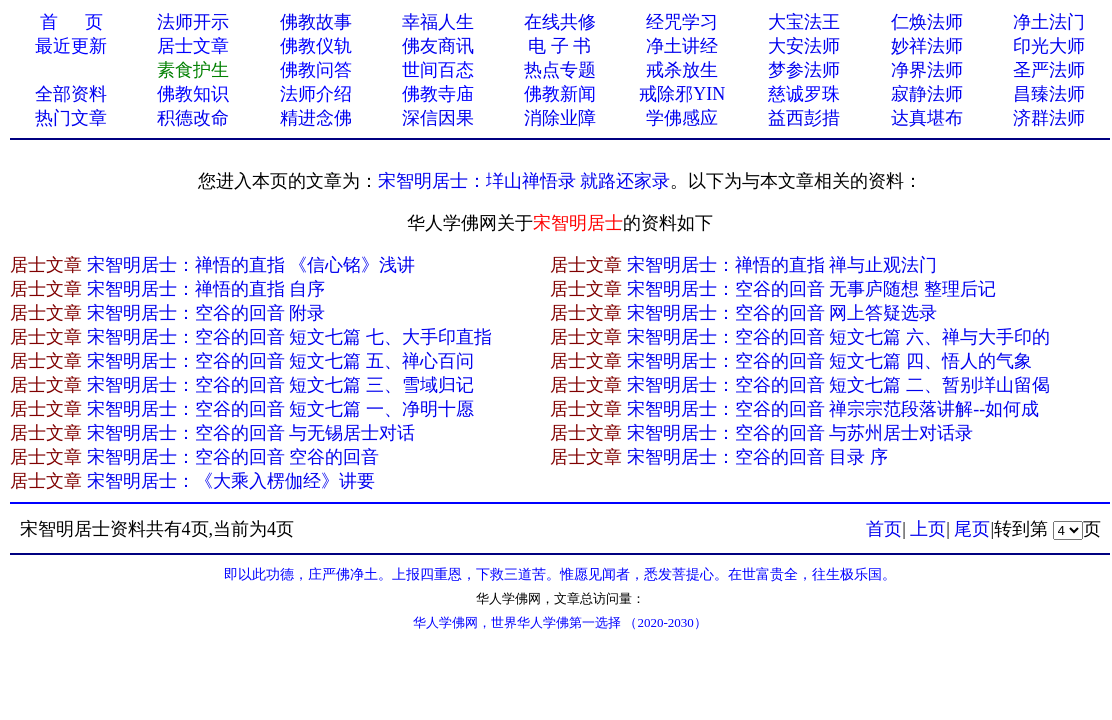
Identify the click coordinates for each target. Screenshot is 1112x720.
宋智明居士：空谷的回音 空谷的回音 (233, 457)
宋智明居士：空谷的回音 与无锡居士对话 (251, 433)
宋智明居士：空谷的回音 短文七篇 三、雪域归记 (280, 385)
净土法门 (1049, 22)
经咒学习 (682, 22)
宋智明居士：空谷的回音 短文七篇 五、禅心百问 (280, 361)
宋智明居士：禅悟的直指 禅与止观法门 (782, 265)
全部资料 (71, 94)
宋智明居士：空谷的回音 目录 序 (757, 457)
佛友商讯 (438, 46)
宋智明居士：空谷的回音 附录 (206, 313)
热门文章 (71, 118)
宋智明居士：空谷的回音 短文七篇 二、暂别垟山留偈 (838, 385)
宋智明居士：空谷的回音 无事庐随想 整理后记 (811, 289)
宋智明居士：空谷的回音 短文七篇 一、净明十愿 (280, 409)
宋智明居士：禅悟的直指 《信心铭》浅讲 (251, 265)
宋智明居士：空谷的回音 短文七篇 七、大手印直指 (289, 337)
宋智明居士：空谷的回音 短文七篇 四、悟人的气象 (829, 361)
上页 (928, 529)
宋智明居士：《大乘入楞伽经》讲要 (231, 481)
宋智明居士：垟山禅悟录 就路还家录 (524, 181)
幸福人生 (438, 22)
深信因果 (438, 118)
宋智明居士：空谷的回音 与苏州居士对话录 (800, 433)
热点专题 (560, 70)
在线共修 (560, 22)
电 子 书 (559, 46)
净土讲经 (682, 46)
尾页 (972, 529)
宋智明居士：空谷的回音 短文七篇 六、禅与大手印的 (838, 337)
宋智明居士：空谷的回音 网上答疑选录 (782, 313)
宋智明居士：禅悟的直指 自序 (206, 289)
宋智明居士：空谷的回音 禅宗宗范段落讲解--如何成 (833, 409)
